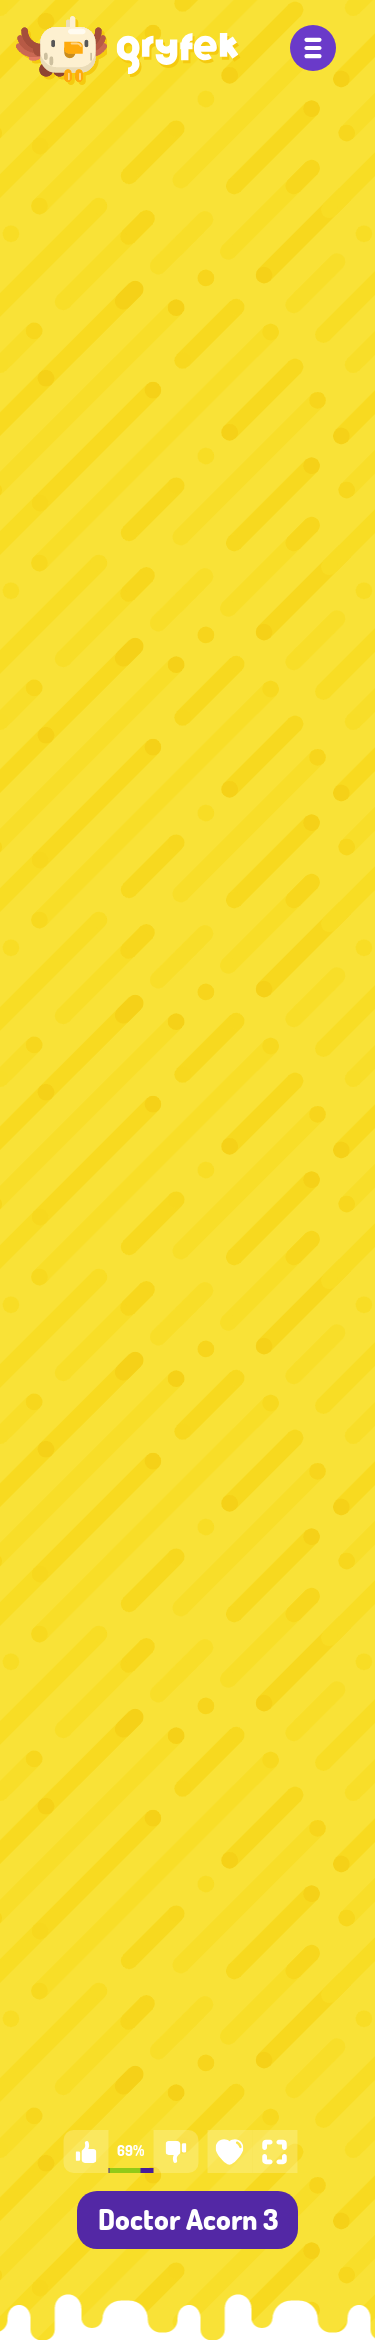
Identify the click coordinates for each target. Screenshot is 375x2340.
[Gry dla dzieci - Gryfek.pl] (128, 50)
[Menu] (313, 48)
